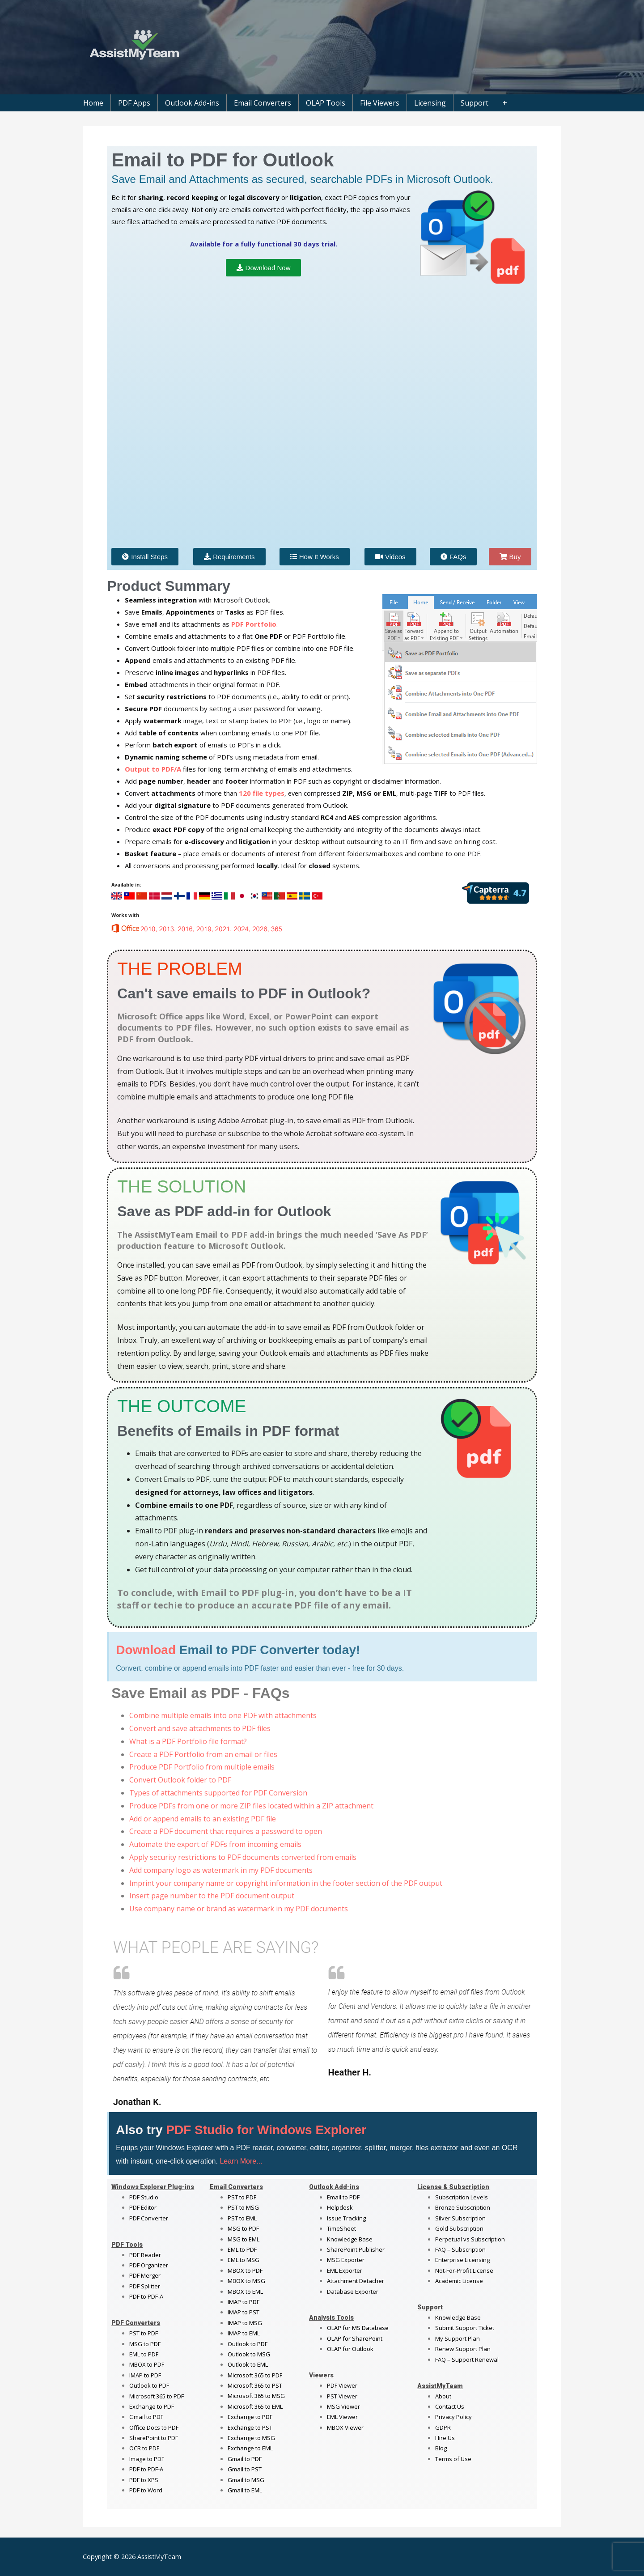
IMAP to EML (244, 2333)
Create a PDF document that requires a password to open (225, 1831)
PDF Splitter (144, 2286)
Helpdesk (340, 2207)
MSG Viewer (343, 2406)
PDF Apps (134, 103)
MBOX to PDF (146, 2364)
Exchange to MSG (251, 2438)
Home (93, 103)
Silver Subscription (460, 2218)
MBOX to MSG (246, 2281)
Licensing (430, 103)
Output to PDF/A (153, 768)
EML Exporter (344, 2270)
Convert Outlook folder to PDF (180, 1780)
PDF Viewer (342, 2385)
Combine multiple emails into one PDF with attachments (223, 1715)
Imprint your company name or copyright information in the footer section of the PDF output (285, 1883)
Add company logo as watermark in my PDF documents (221, 1870)
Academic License (459, 2281)
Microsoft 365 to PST (255, 2385)
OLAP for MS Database (358, 2328)
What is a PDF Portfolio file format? (188, 1741)
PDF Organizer (148, 2265)
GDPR (443, 2427)
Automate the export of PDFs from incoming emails (215, 1844)
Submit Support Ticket (464, 2328)
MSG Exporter (345, 2260)
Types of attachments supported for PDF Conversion (218, 1793)
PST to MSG (243, 2207)
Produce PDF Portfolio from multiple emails (202, 1767)
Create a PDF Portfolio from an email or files (203, 1754)
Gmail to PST (245, 2469)
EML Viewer (342, 2417)
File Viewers (379, 103)
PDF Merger (145, 2275)
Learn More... (241, 2161)
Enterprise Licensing (462, 2260)
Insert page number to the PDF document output (211, 1896)
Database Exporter (352, 2291)
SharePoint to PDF (153, 2438)
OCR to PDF (144, 2448)
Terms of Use (453, 2459)
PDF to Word (145, 2490)
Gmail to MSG (246, 2480)
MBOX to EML (245, 2291)
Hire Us (445, 2438)
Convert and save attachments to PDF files (200, 1728)
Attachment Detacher (355, 2281)
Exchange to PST (250, 2427)
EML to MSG (243, 2260)
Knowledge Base (350, 2239)
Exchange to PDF (151, 2406)
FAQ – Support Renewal (467, 2359)
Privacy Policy (453, 2417)
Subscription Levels (461, 2197)
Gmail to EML (245, 2490)
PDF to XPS (143, 2480)
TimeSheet (341, 2228)
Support (474, 103)
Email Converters (262, 103)
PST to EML (242, 2218)
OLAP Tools (325, 103)
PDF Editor (143, 2207)
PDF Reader (145, 2255)
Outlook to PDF (149, 2385)
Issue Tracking (346, 2218)
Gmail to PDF (245, 2459)
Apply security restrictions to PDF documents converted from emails (242, 1857)
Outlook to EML (248, 2364)
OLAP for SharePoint (354, 2338)
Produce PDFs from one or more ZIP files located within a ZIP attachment (251, 1806)
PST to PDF (143, 2333)
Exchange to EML (250, 2448)
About (443, 2396)
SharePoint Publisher (356, 2249)
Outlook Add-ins (192, 103)
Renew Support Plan (463, 2349)
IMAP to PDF (145, 2375)
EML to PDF (143, 2354)
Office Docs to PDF (153, 2427)
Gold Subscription (459, 2228)
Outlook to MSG (249, 2354)
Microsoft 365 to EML (255, 2406)
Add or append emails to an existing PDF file (202, 1819)
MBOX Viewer (345, 2427)
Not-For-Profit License (464, 2270)
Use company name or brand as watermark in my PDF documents (238, 1909)
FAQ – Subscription (460, 2249)
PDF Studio (143, 2197)
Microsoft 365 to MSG (256, 2396)
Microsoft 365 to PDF (255, 2375)
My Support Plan (457, 2338)
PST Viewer (342, 2396)
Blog (441, 2448)
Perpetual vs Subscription (470, 2239)
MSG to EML (243, 2239)
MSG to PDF (145, 2344)
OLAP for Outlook (350, 2349)
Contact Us (449, 2406)
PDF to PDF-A (146, 2296)
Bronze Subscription (462, 2207)
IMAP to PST (243, 2312)
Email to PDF (343, 2197)
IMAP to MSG (245, 2323)
